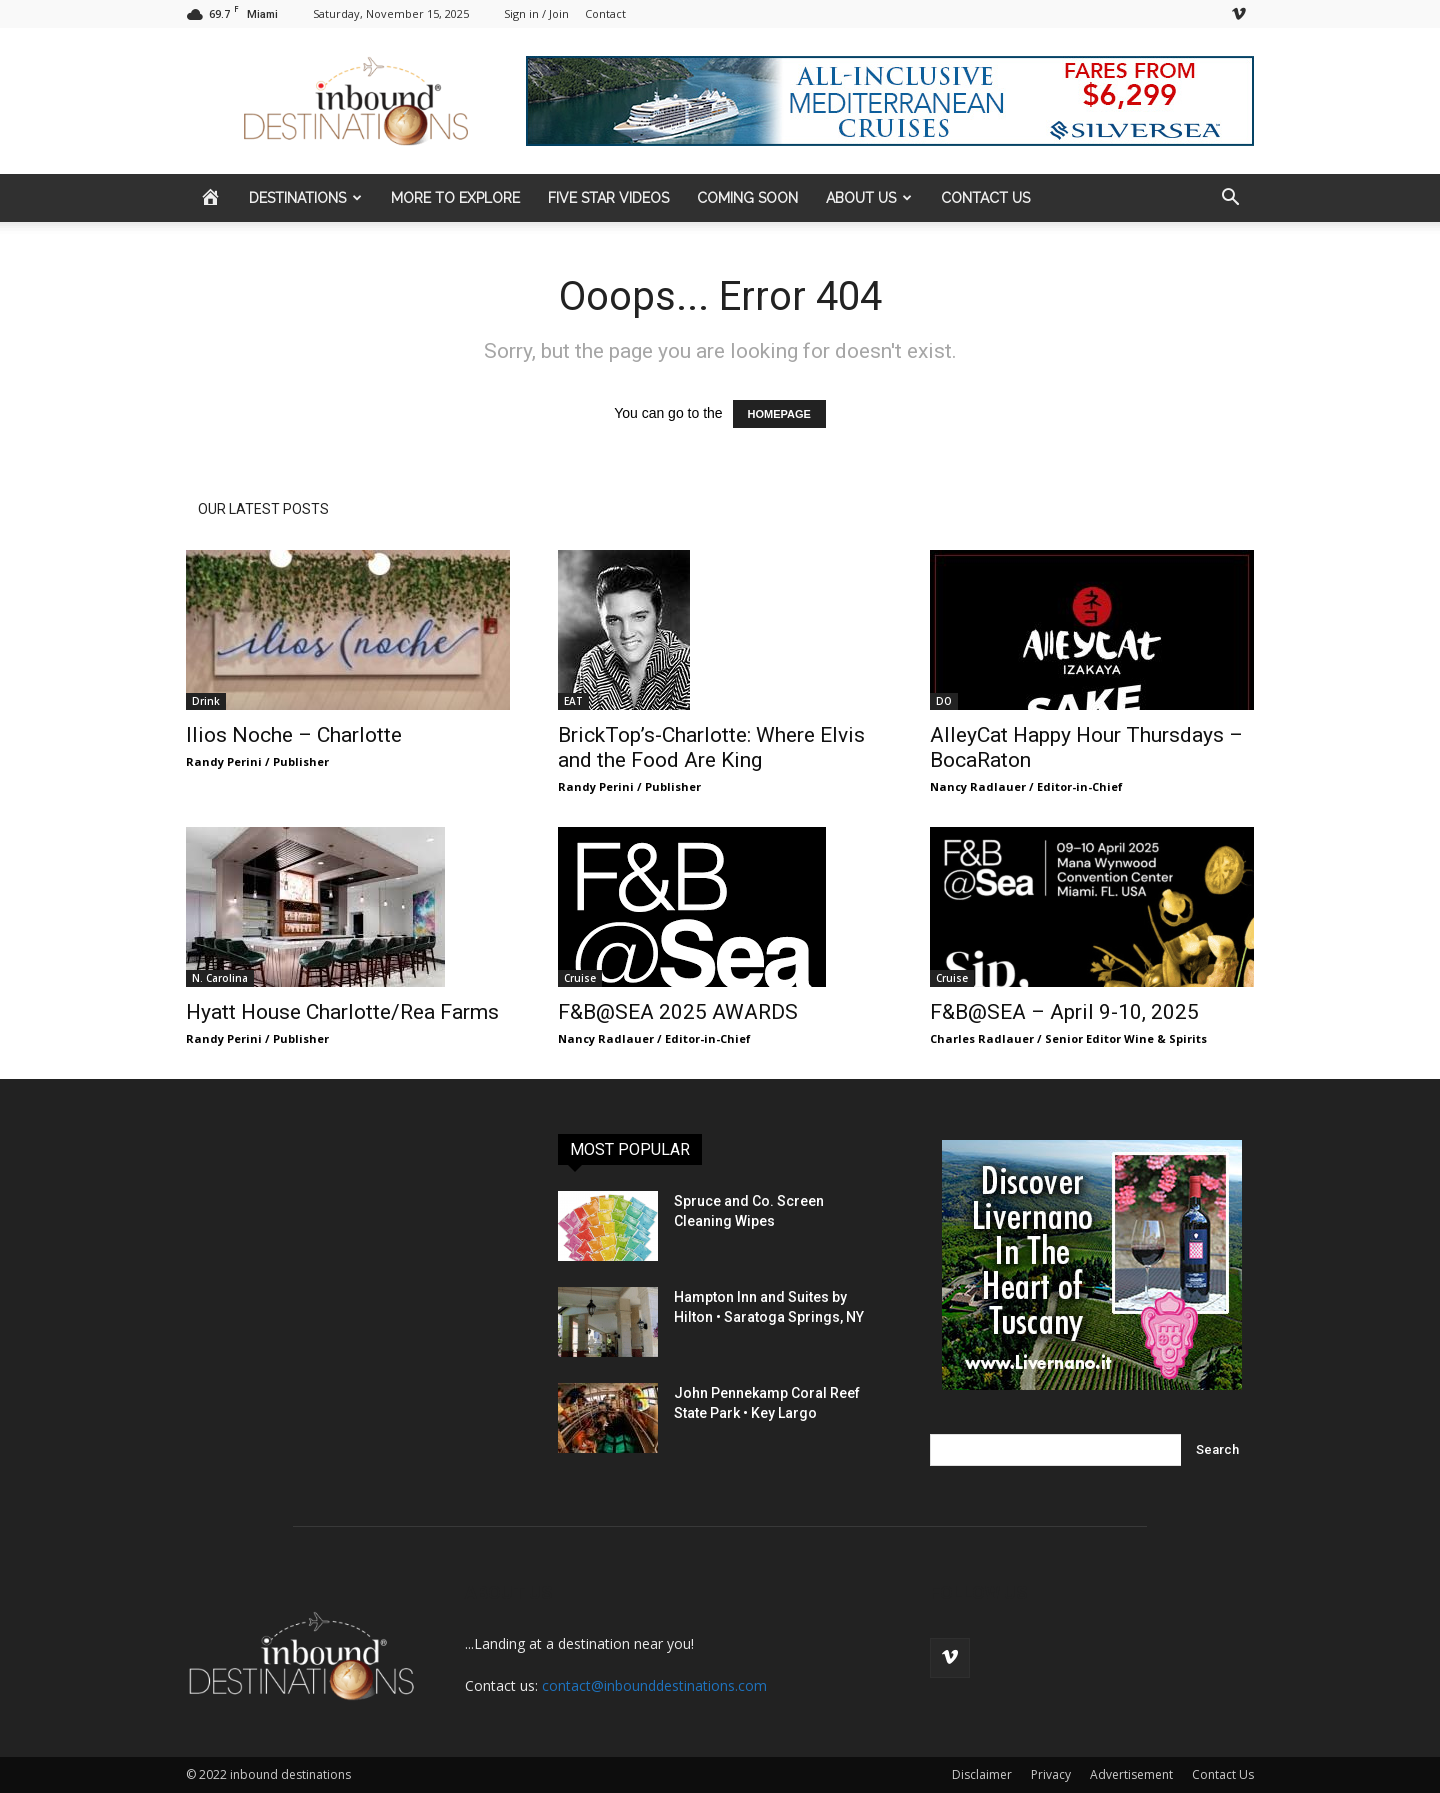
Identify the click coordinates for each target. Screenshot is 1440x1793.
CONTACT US (985, 198)
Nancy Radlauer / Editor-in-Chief (1026, 786)
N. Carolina (220, 978)
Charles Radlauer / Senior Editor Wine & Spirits (1068, 1038)
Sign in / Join (536, 13)
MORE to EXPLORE (455, 198)
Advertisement (1131, 1774)
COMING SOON (747, 198)
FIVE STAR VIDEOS (608, 198)
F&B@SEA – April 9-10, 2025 (1064, 1012)
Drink (206, 701)
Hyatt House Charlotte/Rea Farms (342, 1012)
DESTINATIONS (305, 198)
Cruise (580, 978)
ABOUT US (869, 198)
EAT (573, 701)
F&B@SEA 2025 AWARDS (678, 1012)
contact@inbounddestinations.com (654, 1685)
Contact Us (1223, 1774)
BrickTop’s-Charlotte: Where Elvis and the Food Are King (711, 747)
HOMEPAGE (779, 414)
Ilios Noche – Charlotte (294, 735)
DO (944, 701)
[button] (1230, 199)
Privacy (1051, 1774)
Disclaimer (982, 1774)
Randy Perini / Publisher (257, 761)
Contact (605, 13)
